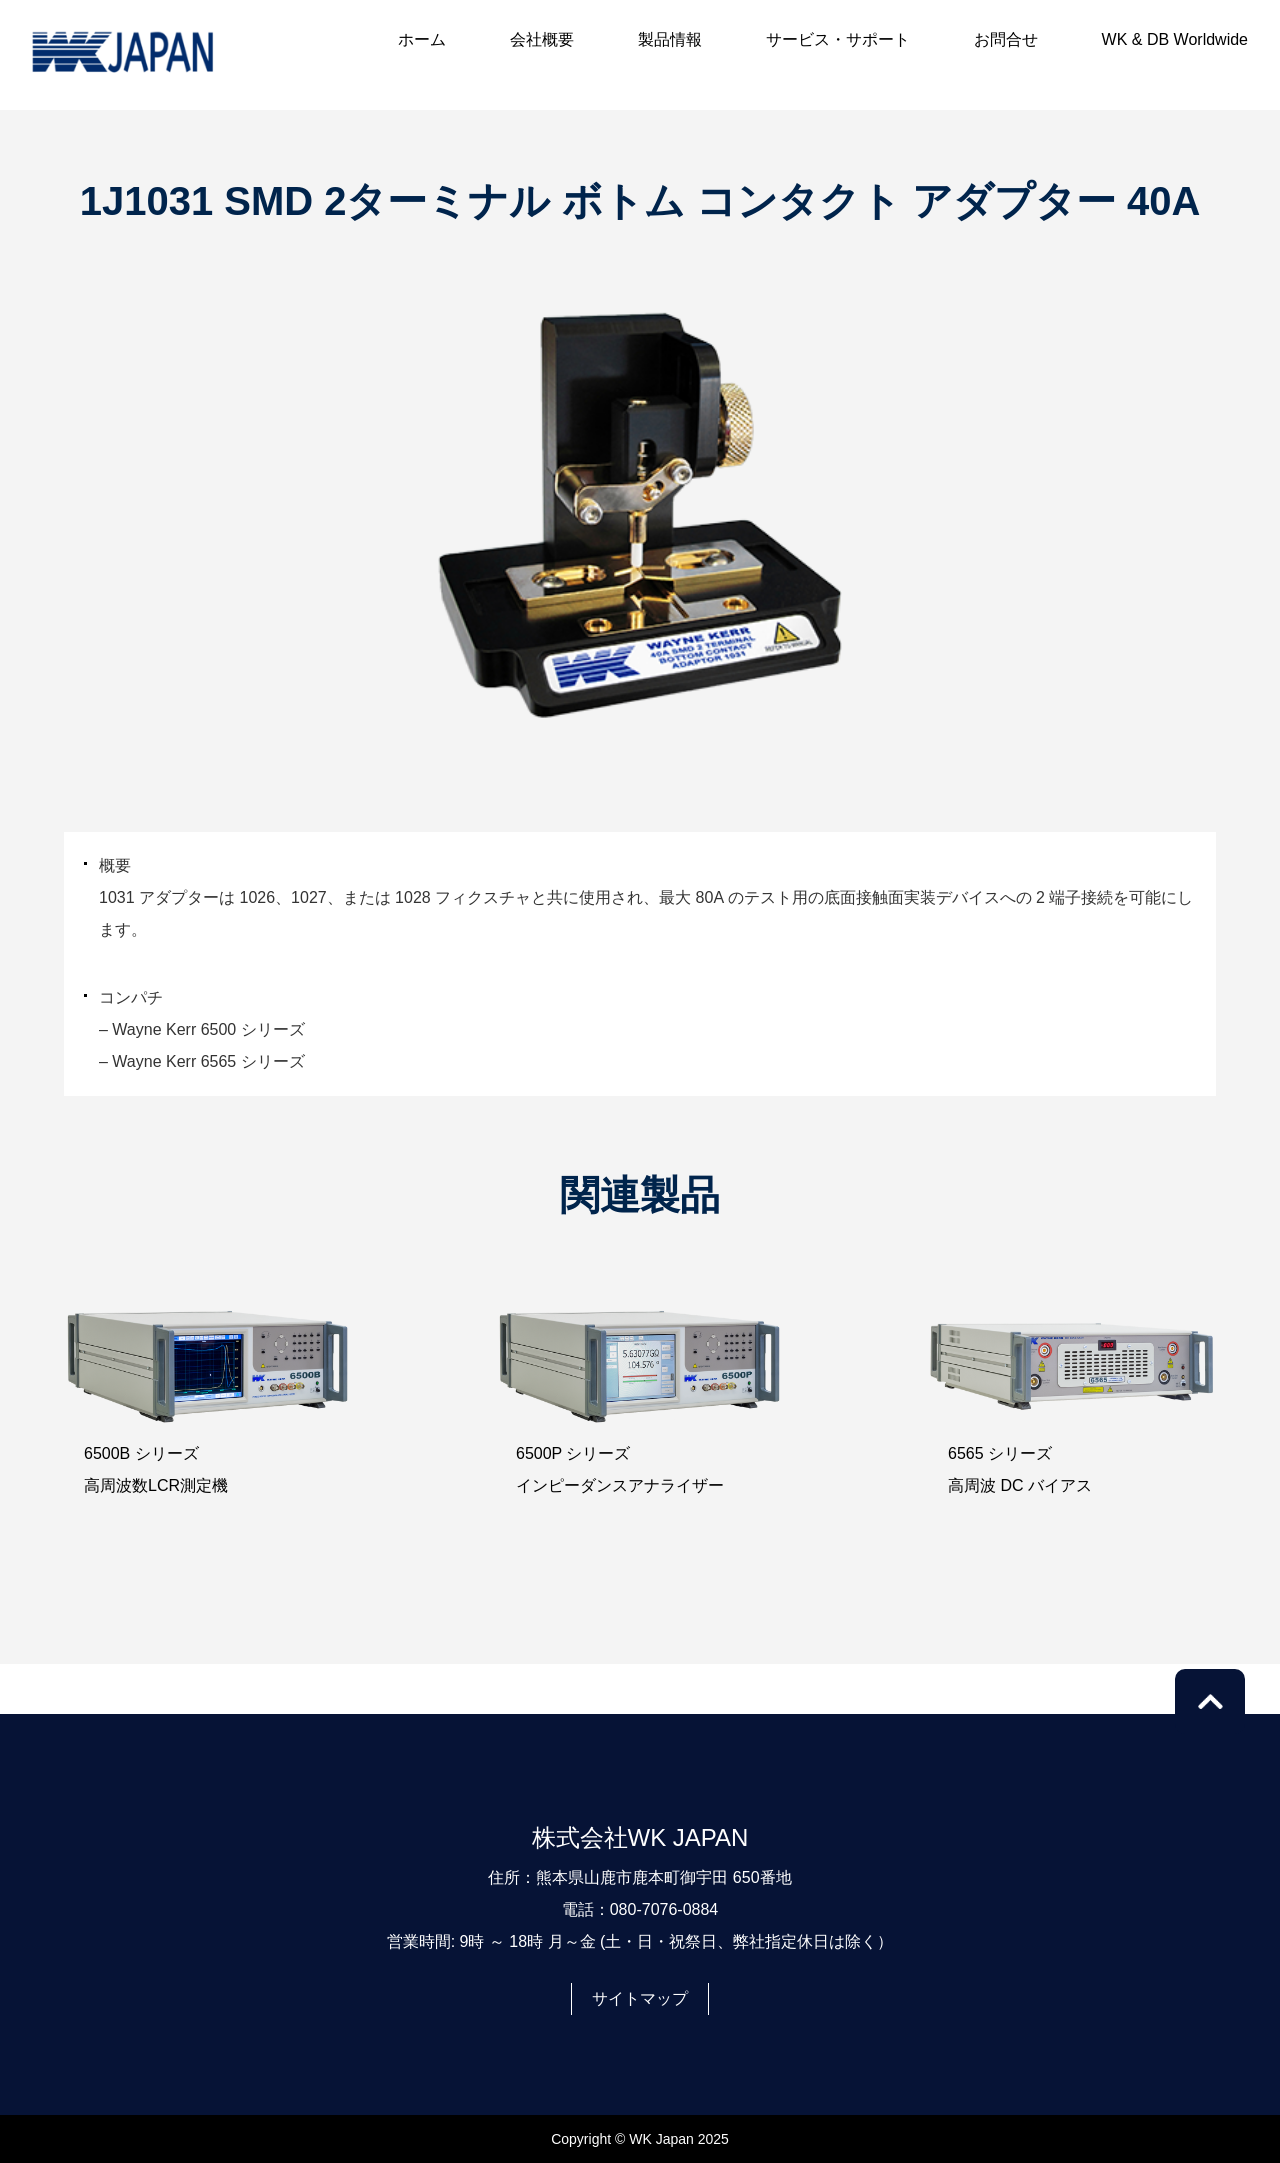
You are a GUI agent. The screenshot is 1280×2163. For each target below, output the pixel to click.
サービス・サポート (838, 39)
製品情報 (670, 39)
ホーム (422, 39)
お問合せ (1006, 39)
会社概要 (542, 39)
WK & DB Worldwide (1175, 39)
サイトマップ (640, 1998)
